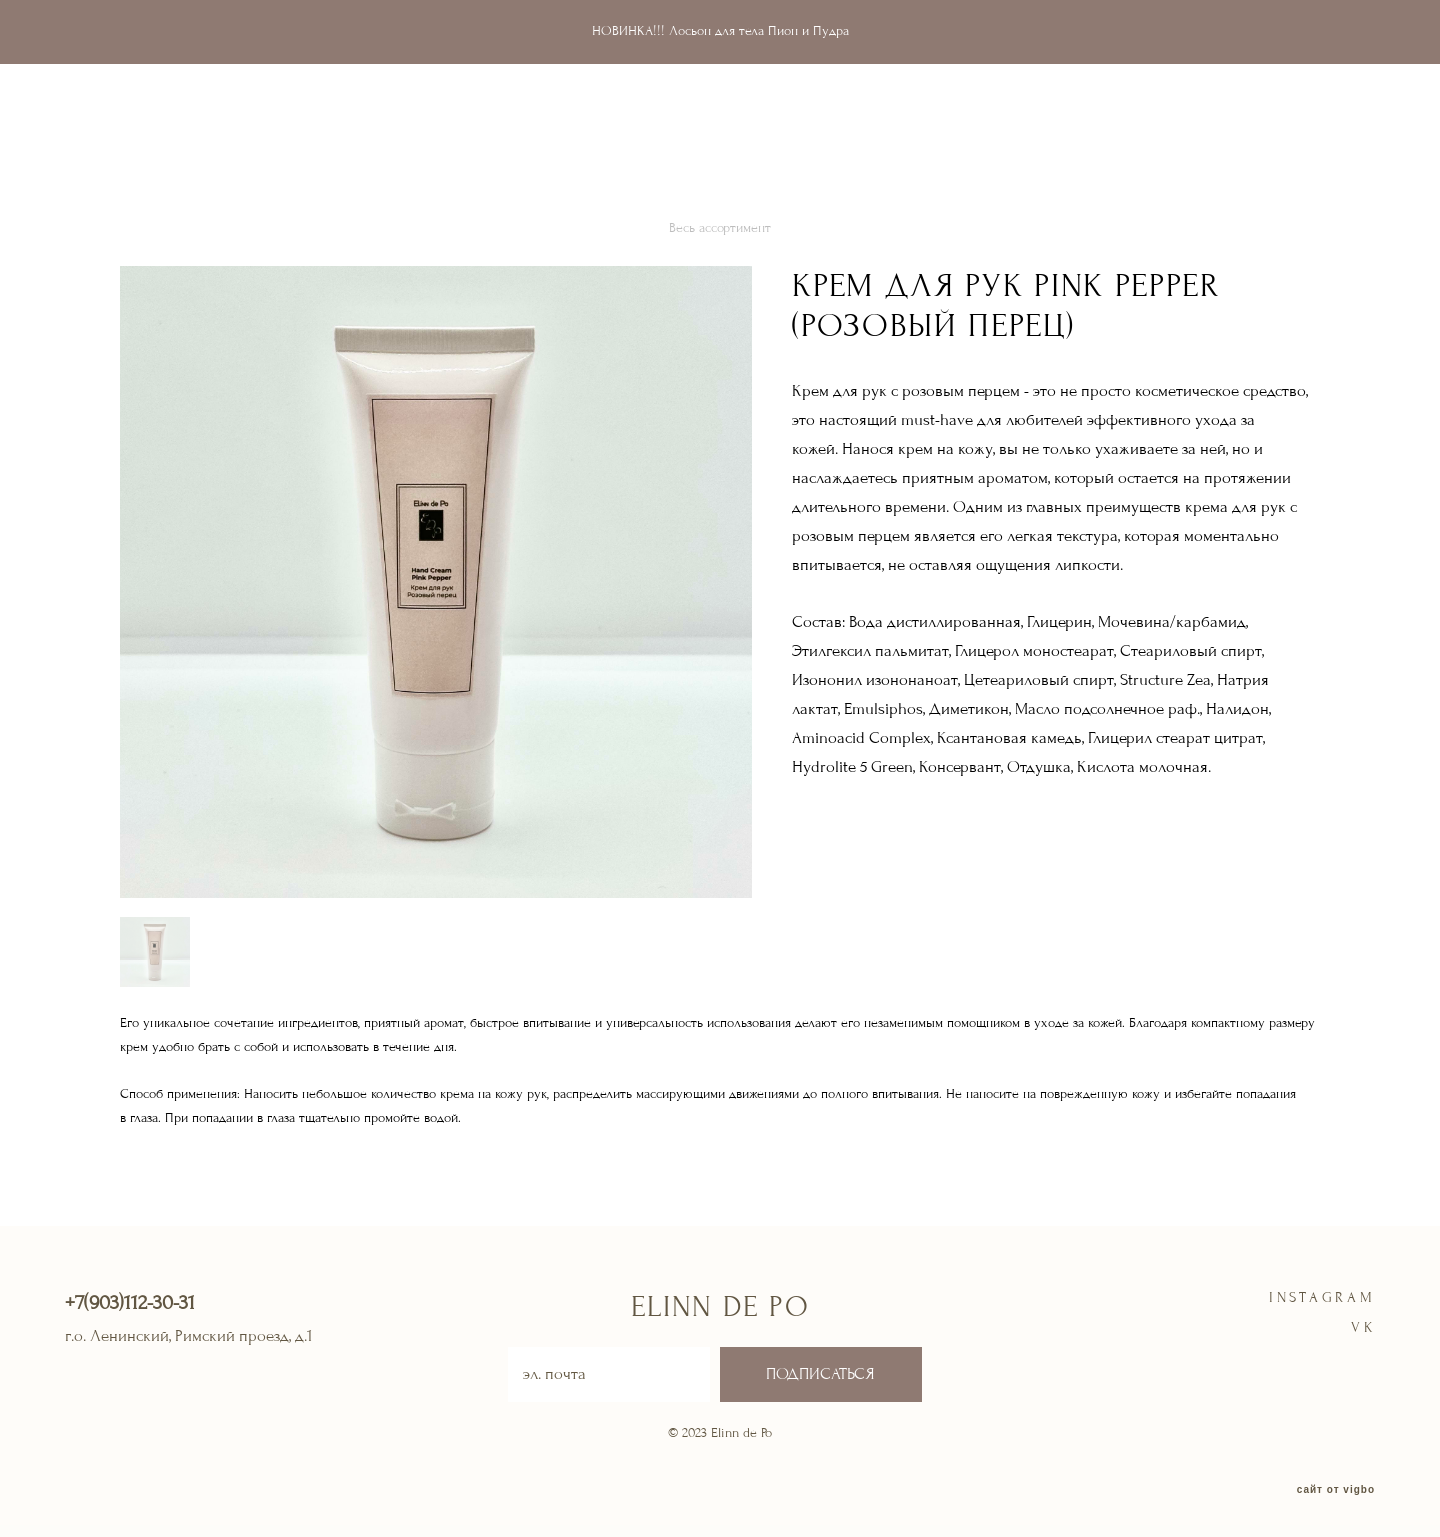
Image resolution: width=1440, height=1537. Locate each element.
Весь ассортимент (720, 228)
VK (1363, 1327)
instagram (1322, 1297)
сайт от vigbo (1336, 1490)
